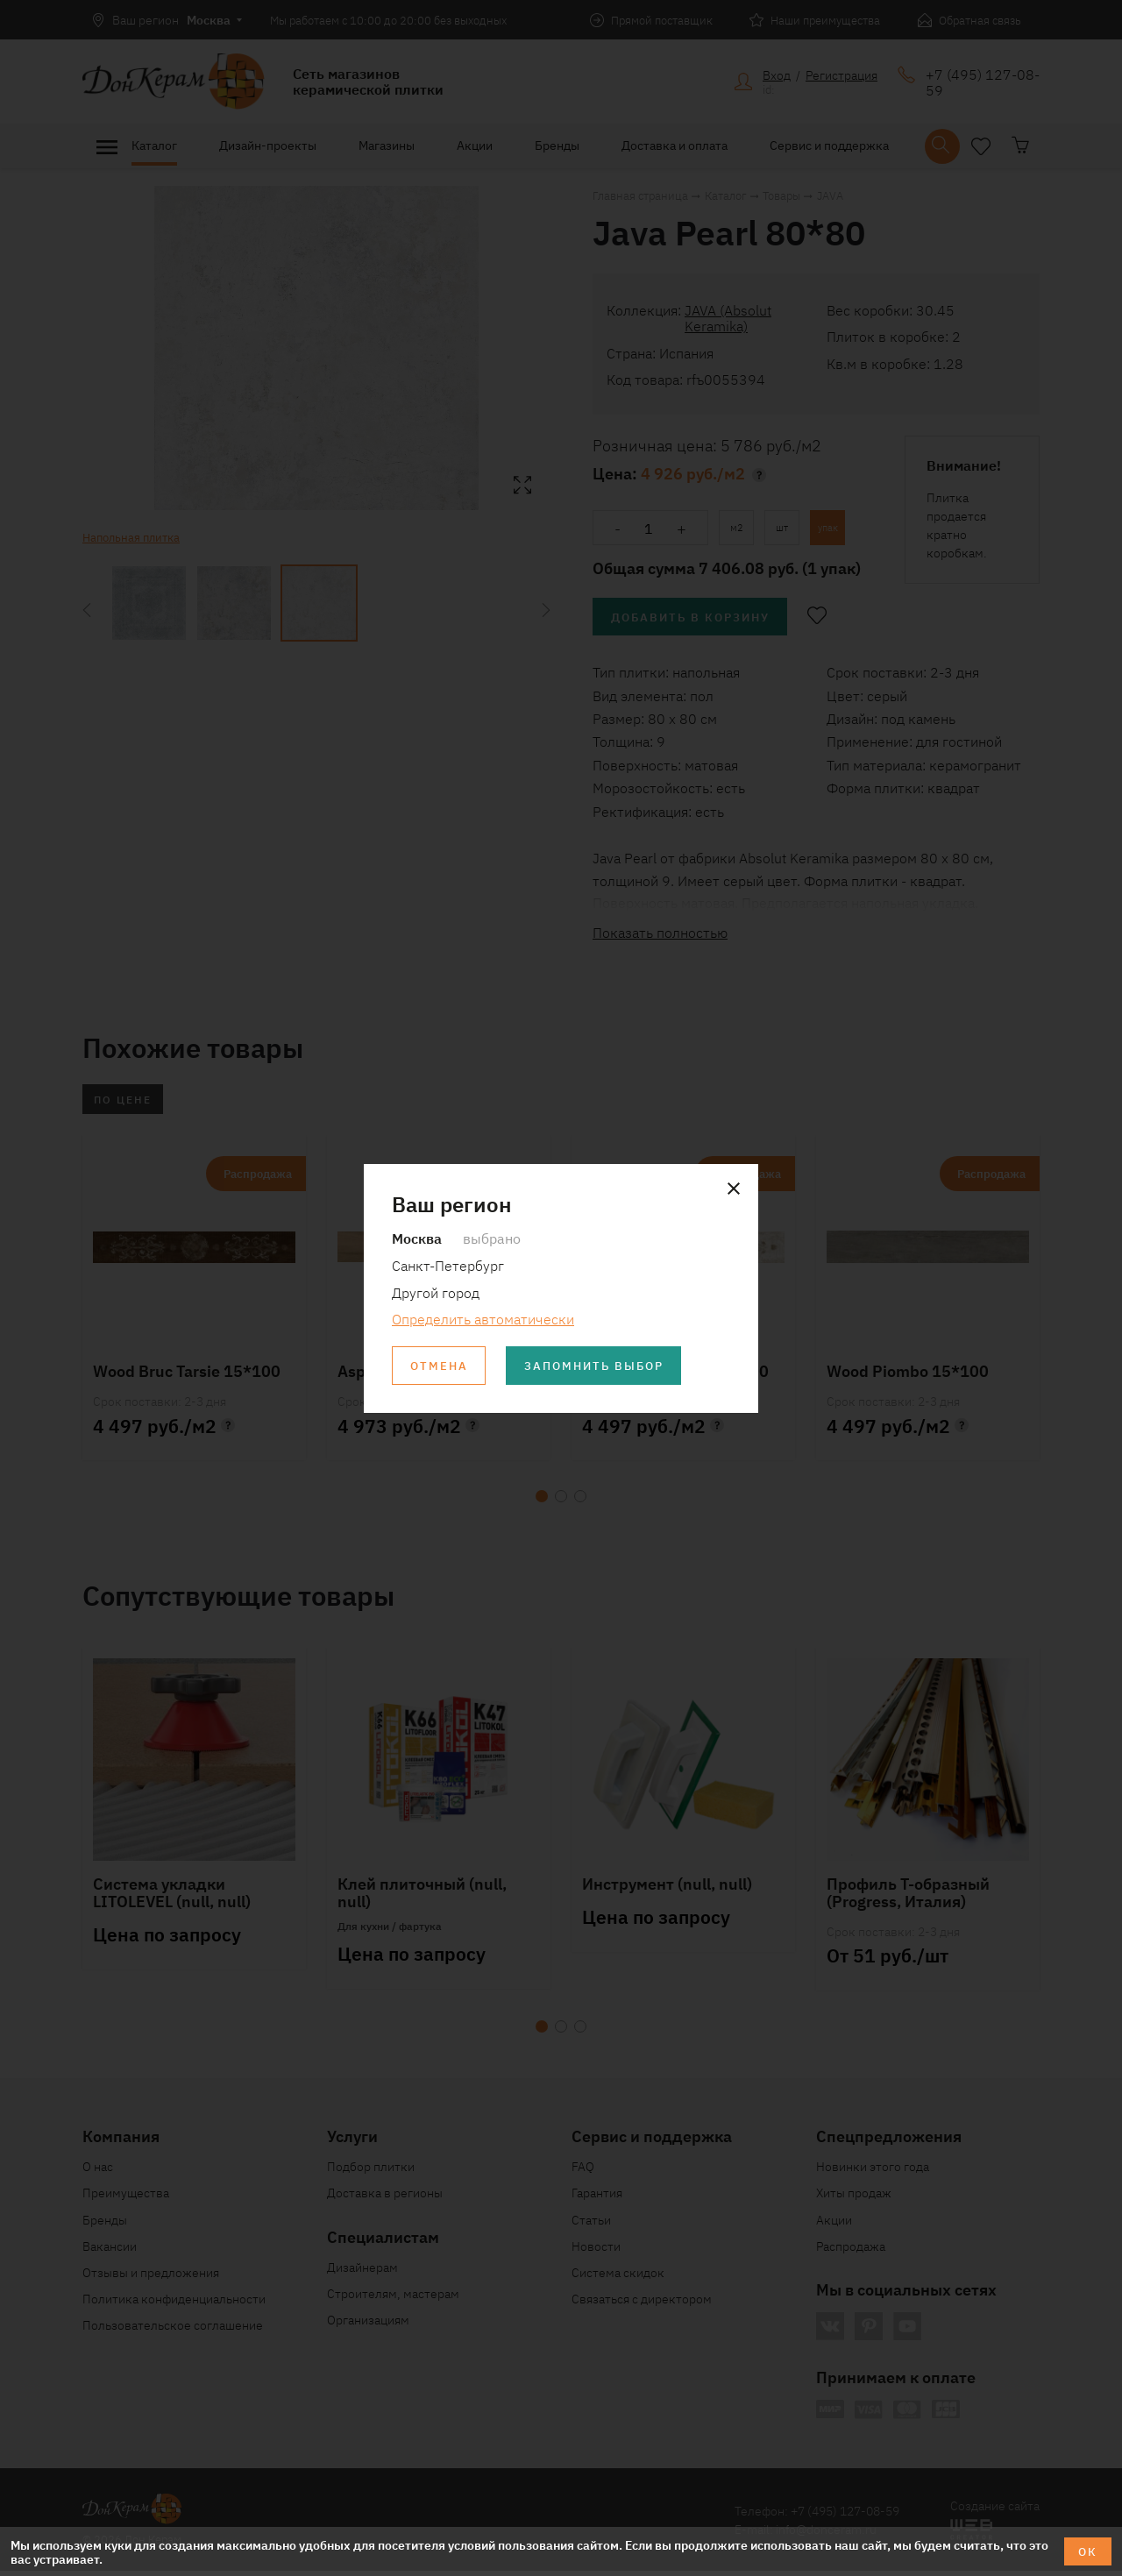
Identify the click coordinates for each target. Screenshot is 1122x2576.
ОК (1086, 2550)
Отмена (441, 1366)
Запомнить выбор (604, 1366)
